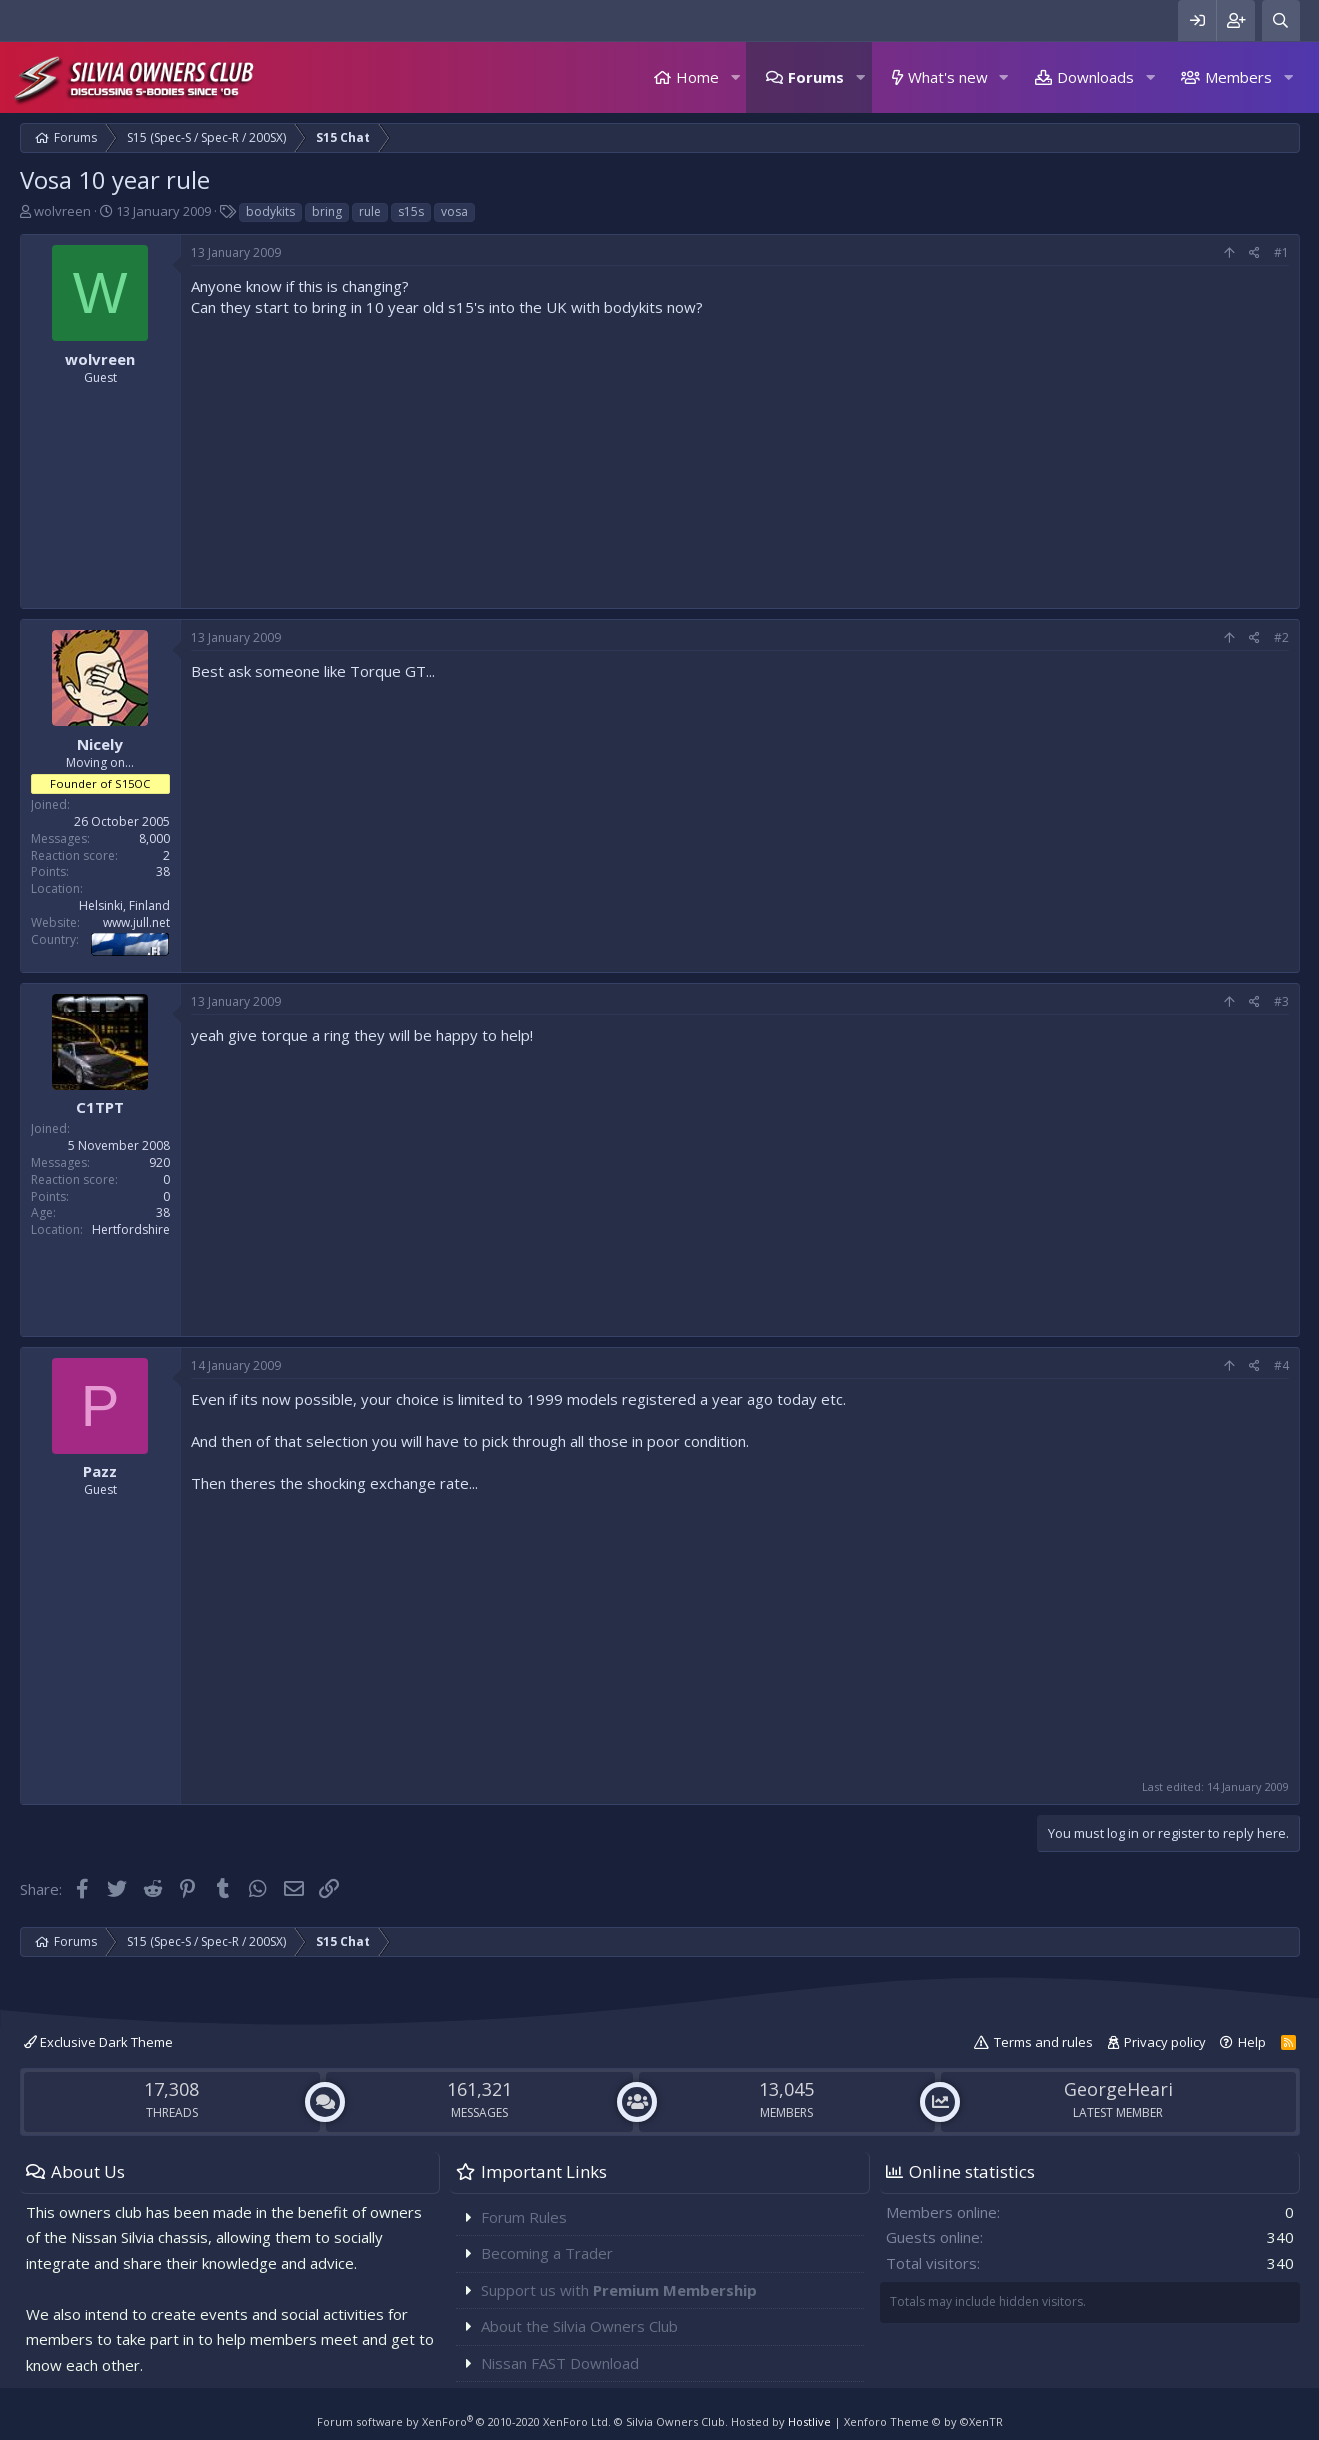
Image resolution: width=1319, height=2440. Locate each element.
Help (1252, 2042)
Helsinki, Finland (124, 905)
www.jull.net (136, 922)
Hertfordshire (131, 1229)
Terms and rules (1043, 2042)
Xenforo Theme (923, 2421)
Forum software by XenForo (464, 2421)
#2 (1281, 637)
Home (697, 77)
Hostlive (809, 2421)
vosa (454, 211)
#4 (1281, 1365)
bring (327, 211)
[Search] (1281, 20)
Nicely (100, 744)
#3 (1281, 1001)
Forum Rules (524, 2217)
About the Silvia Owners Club (579, 2326)
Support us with (619, 2290)
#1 (1281, 252)
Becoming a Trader (547, 2253)
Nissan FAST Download (560, 2363)
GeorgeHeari (1118, 2089)
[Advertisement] (740, 458)
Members (1238, 77)
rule (370, 211)
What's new (948, 77)
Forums (816, 77)
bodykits (270, 211)
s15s (411, 211)
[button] (735, 77)
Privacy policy (1165, 2042)
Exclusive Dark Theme (98, 2042)
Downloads (1095, 77)
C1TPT (100, 1107)
